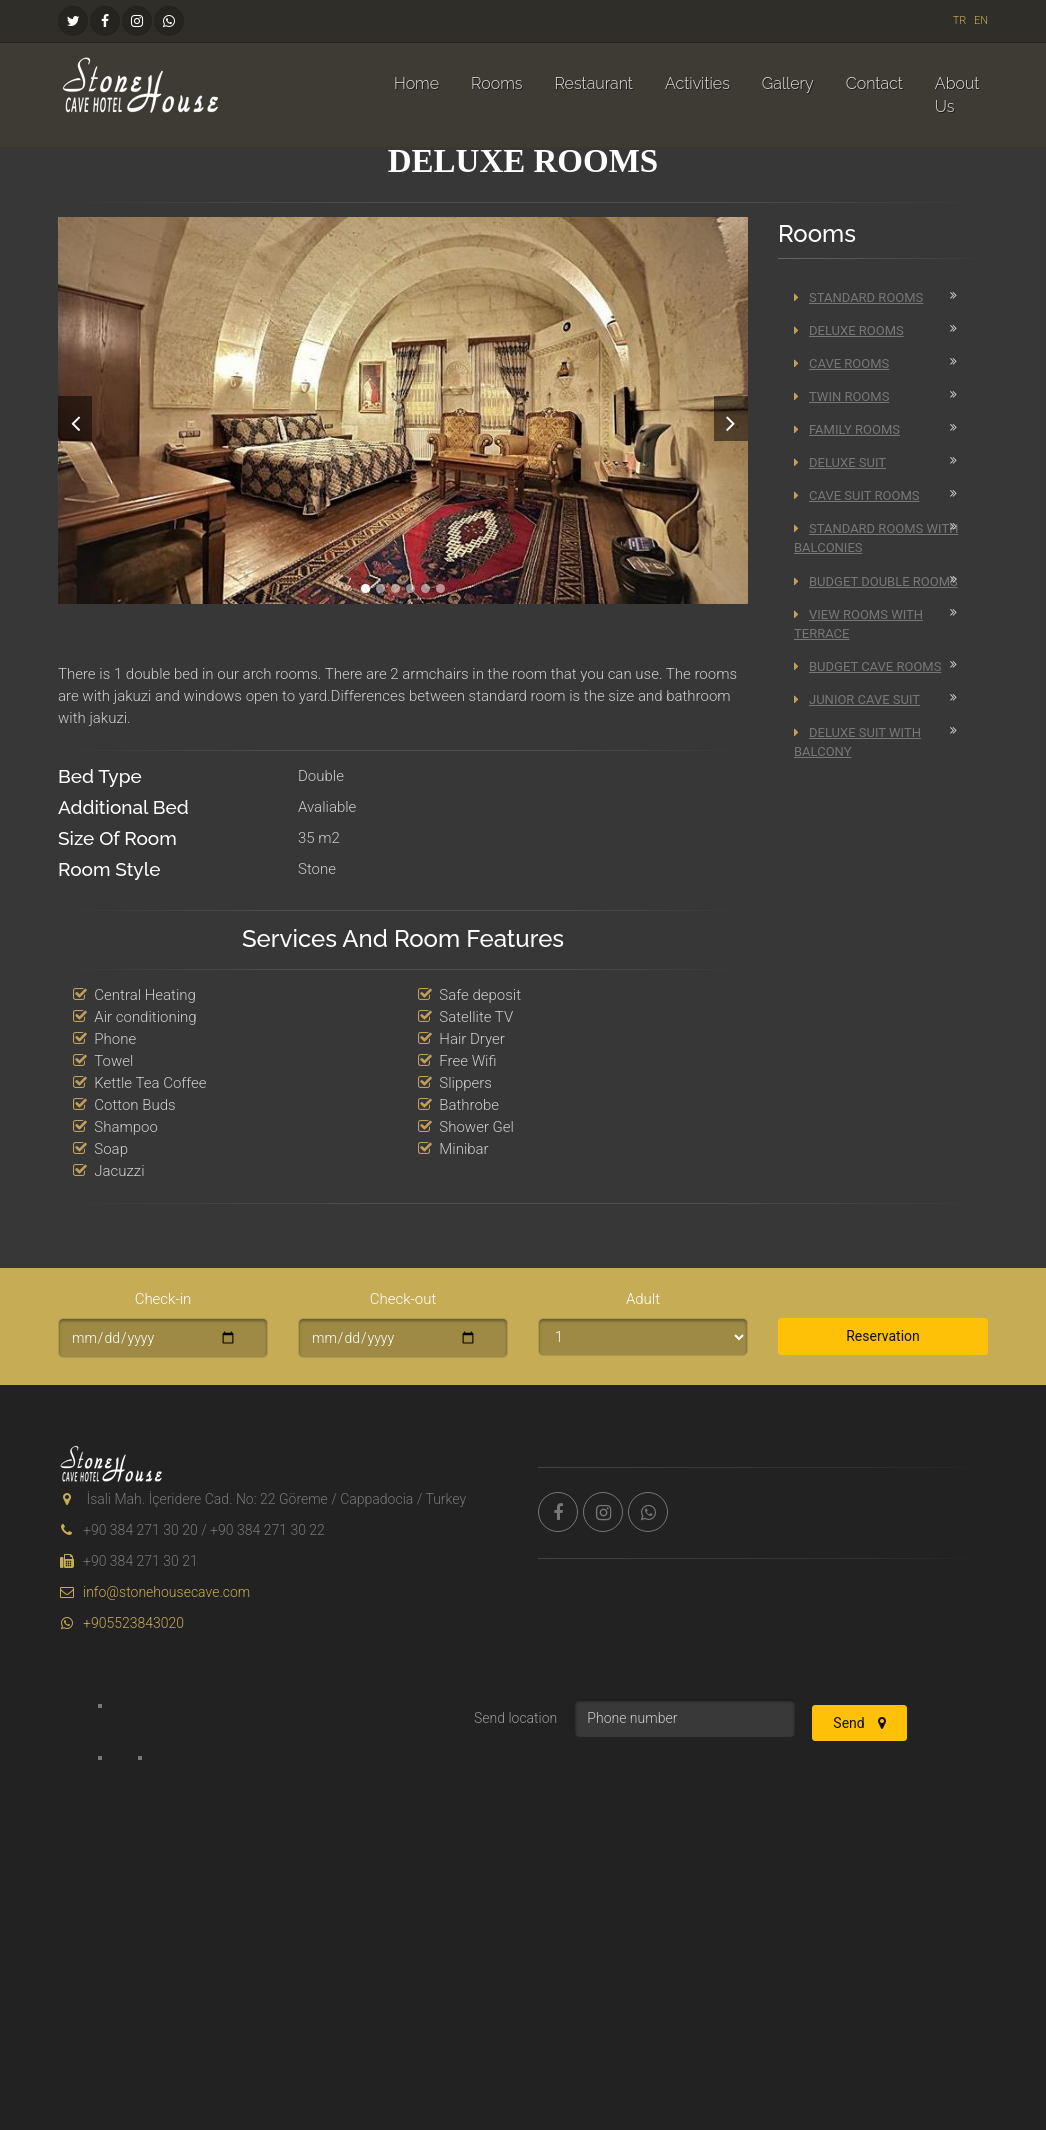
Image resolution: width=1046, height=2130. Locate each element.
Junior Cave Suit (857, 699)
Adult (643, 1299)
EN (981, 20)
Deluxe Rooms (849, 330)
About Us (957, 95)
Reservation (883, 1336)
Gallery (788, 83)
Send (859, 1723)
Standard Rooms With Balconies (876, 538)
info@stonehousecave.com (154, 1592)
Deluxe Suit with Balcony (857, 742)
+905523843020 (121, 1623)
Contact (874, 83)
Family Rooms (847, 429)
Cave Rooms (841, 363)
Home (416, 83)
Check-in (163, 1299)
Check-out (403, 1299)
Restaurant (593, 83)
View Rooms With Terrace (858, 624)
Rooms (496, 83)
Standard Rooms (858, 297)
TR (960, 20)
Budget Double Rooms (876, 581)
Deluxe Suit (840, 462)
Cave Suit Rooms (856, 495)
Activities (697, 83)
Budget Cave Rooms (867, 666)
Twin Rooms (841, 396)
